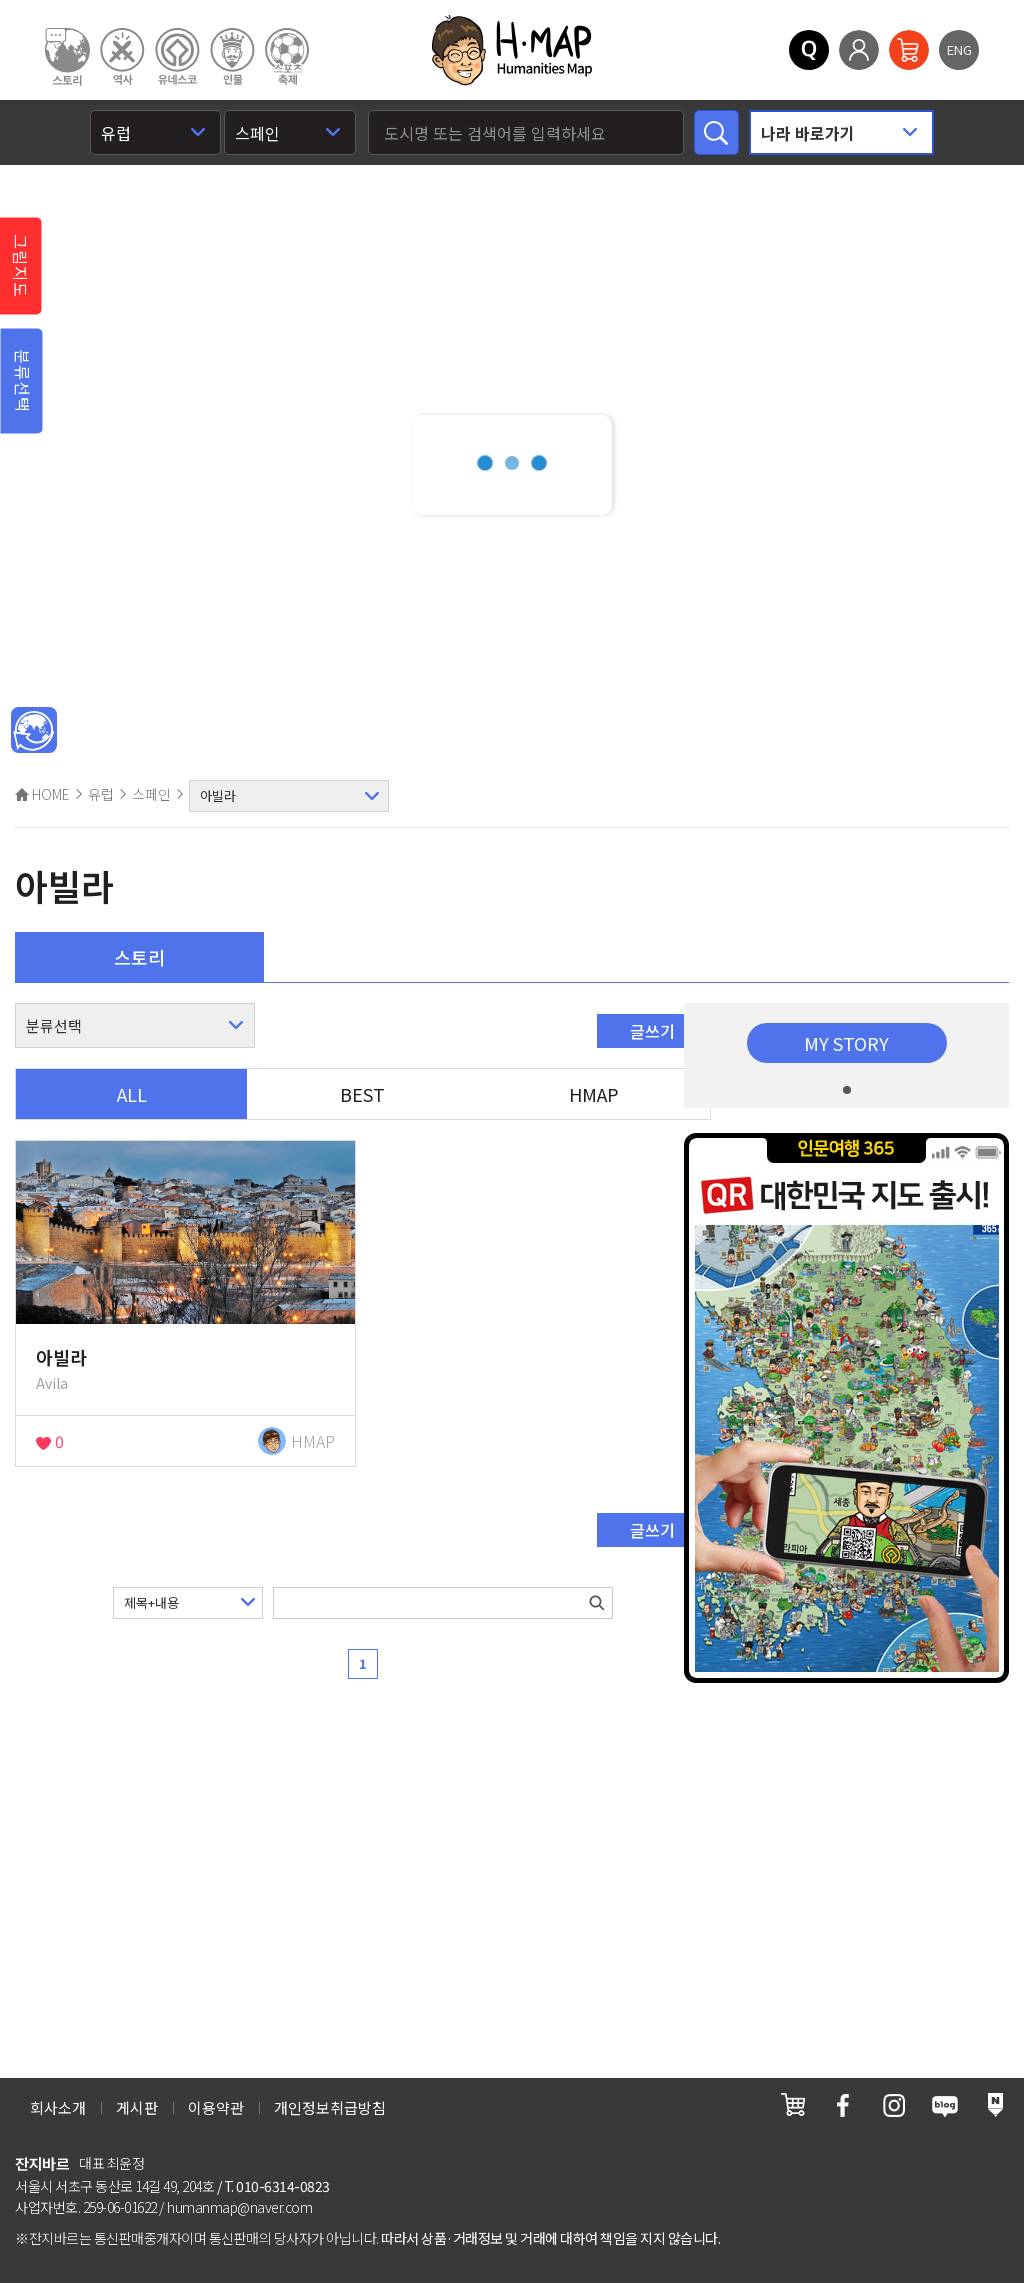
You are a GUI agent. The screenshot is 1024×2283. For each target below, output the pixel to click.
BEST (362, 1094)
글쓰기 (652, 1031)
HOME (42, 794)
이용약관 (216, 2107)
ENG (959, 49)
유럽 (101, 794)
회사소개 (58, 2107)
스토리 (139, 957)
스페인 (151, 794)
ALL (132, 1094)
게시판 (137, 2107)
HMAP (594, 1094)
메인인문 (34, 731)
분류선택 (23, 381)
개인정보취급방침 (330, 2107)
